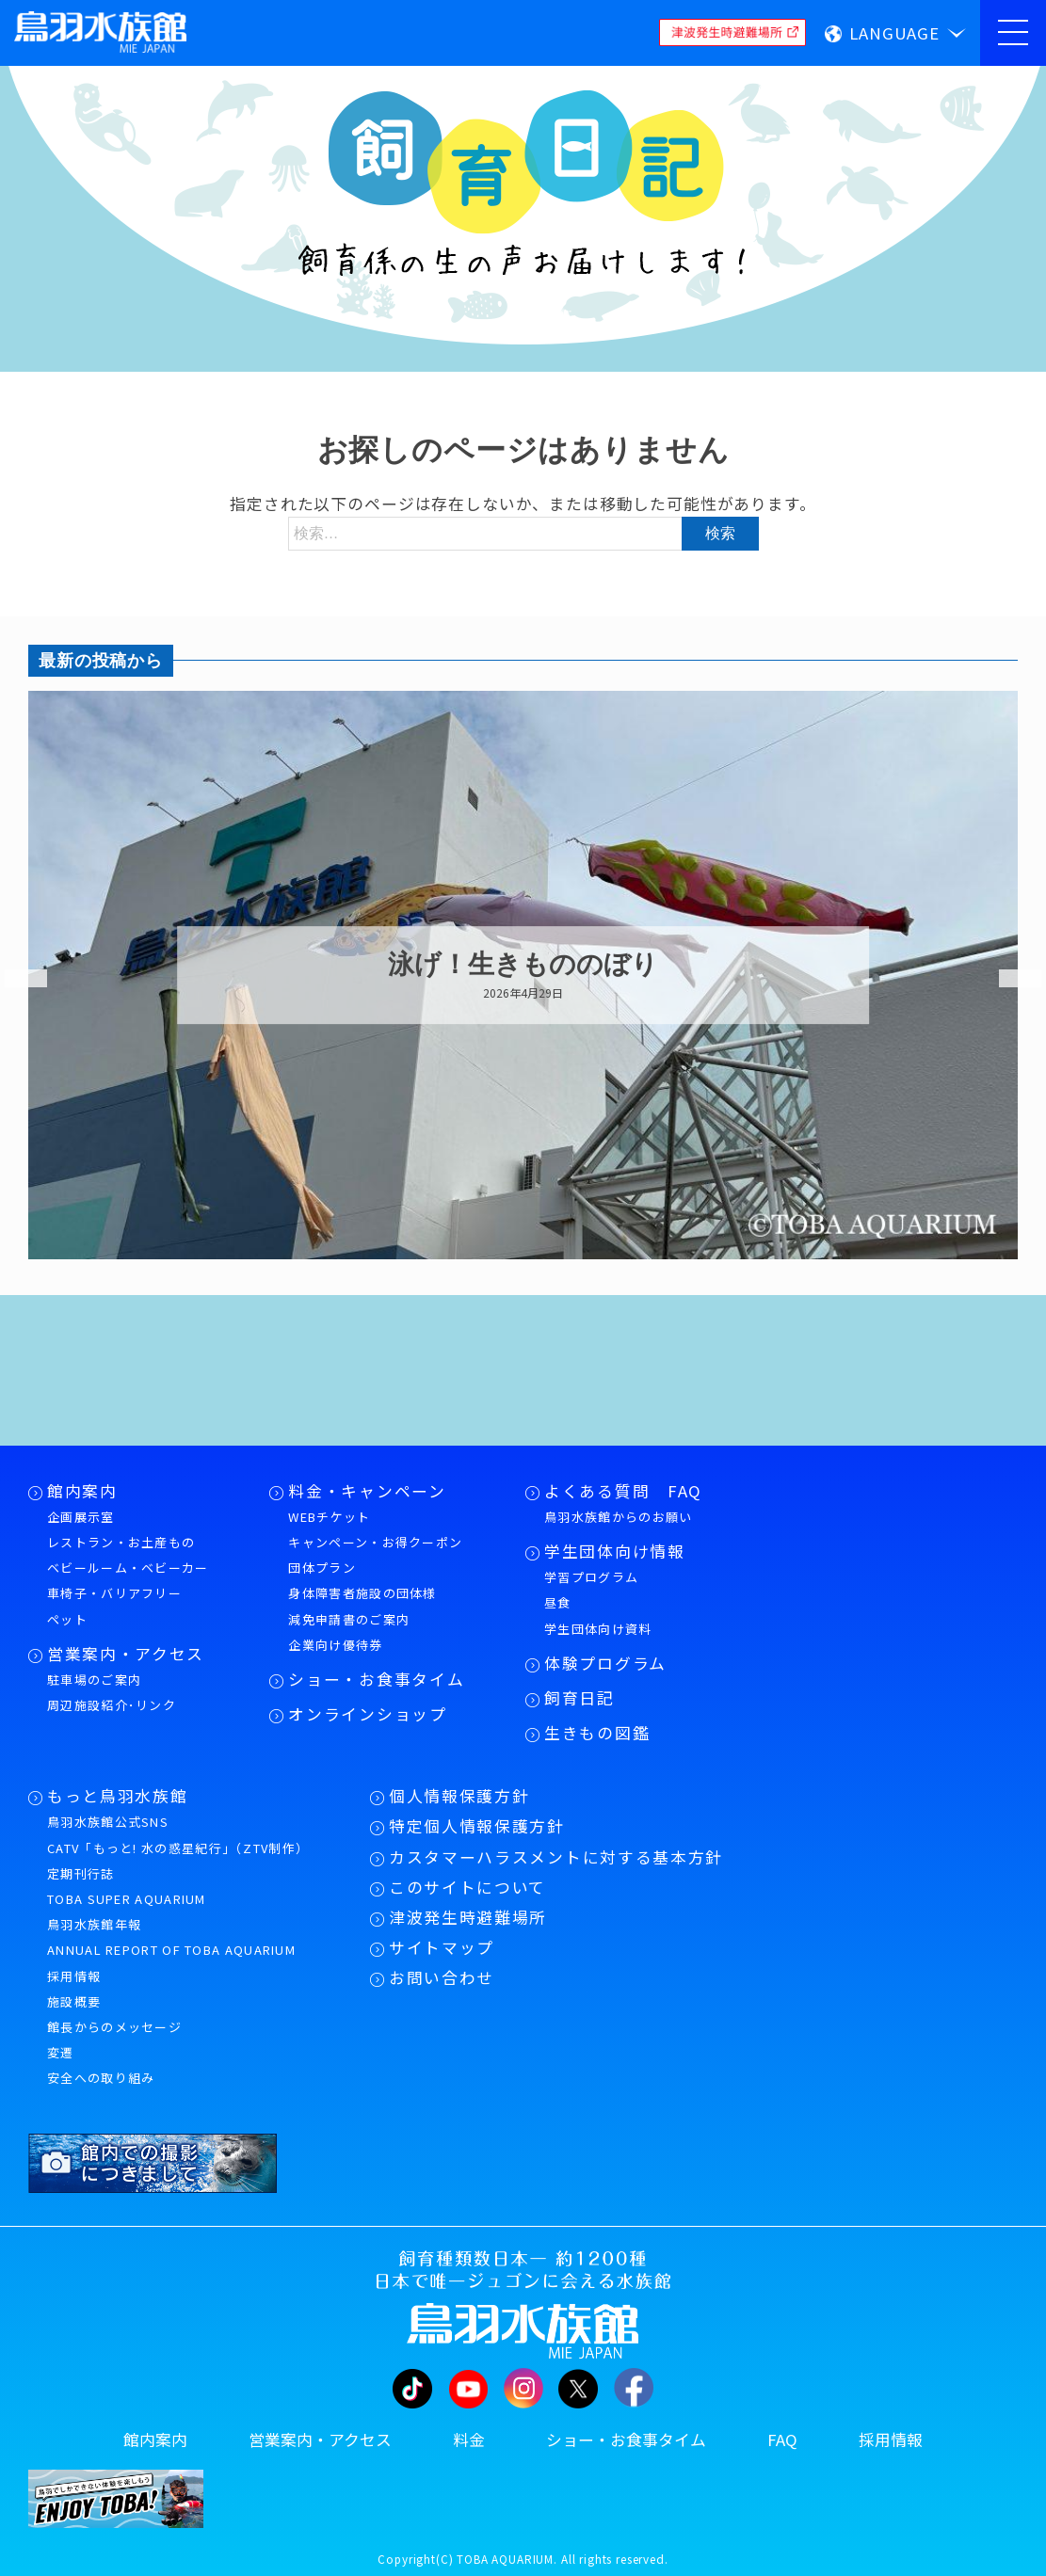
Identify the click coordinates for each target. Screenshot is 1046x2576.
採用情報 (74, 1976)
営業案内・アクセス (125, 1653)
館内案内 (82, 1491)
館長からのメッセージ (114, 2027)
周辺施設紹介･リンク (111, 1705)
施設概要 (74, 2001)
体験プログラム (605, 1663)
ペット (67, 1619)
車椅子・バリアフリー (114, 1593)
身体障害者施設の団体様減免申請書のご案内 (362, 1605)
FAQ (782, 2439)
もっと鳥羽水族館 (117, 1795)
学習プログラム (591, 1577)
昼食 (557, 1602)
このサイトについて (467, 1887)
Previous (14, 978)
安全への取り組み (100, 2078)
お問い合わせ (441, 1977)
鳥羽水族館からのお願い (618, 1517)
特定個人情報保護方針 (477, 1826)
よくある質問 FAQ (623, 1491)
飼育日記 (579, 1698)
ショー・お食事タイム (376, 1679)
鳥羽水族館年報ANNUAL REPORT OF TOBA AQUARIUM (171, 1937)
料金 (469, 2439)
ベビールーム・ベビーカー (128, 1567)
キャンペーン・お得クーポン (375, 1542)
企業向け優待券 (335, 1645)
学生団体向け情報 (614, 1551)
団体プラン (322, 1567)
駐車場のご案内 (94, 1679)
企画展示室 (81, 1517)
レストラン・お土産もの (121, 1542)
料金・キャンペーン (366, 1491)
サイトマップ (441, 1947)
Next (1008, 978)
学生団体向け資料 (598, 1629)
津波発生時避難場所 (468, 1917)
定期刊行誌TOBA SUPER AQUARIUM (126, 1886)
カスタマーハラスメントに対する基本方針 (556, 1857)
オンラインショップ (367, 1714)
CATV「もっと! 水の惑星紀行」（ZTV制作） (178, 1848)
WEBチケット (329, 1517)
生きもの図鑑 (597, 1732)
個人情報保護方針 (459, 1795)
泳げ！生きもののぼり (523, 966)
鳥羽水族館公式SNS (108, 1822)
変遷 (60, 2052)
